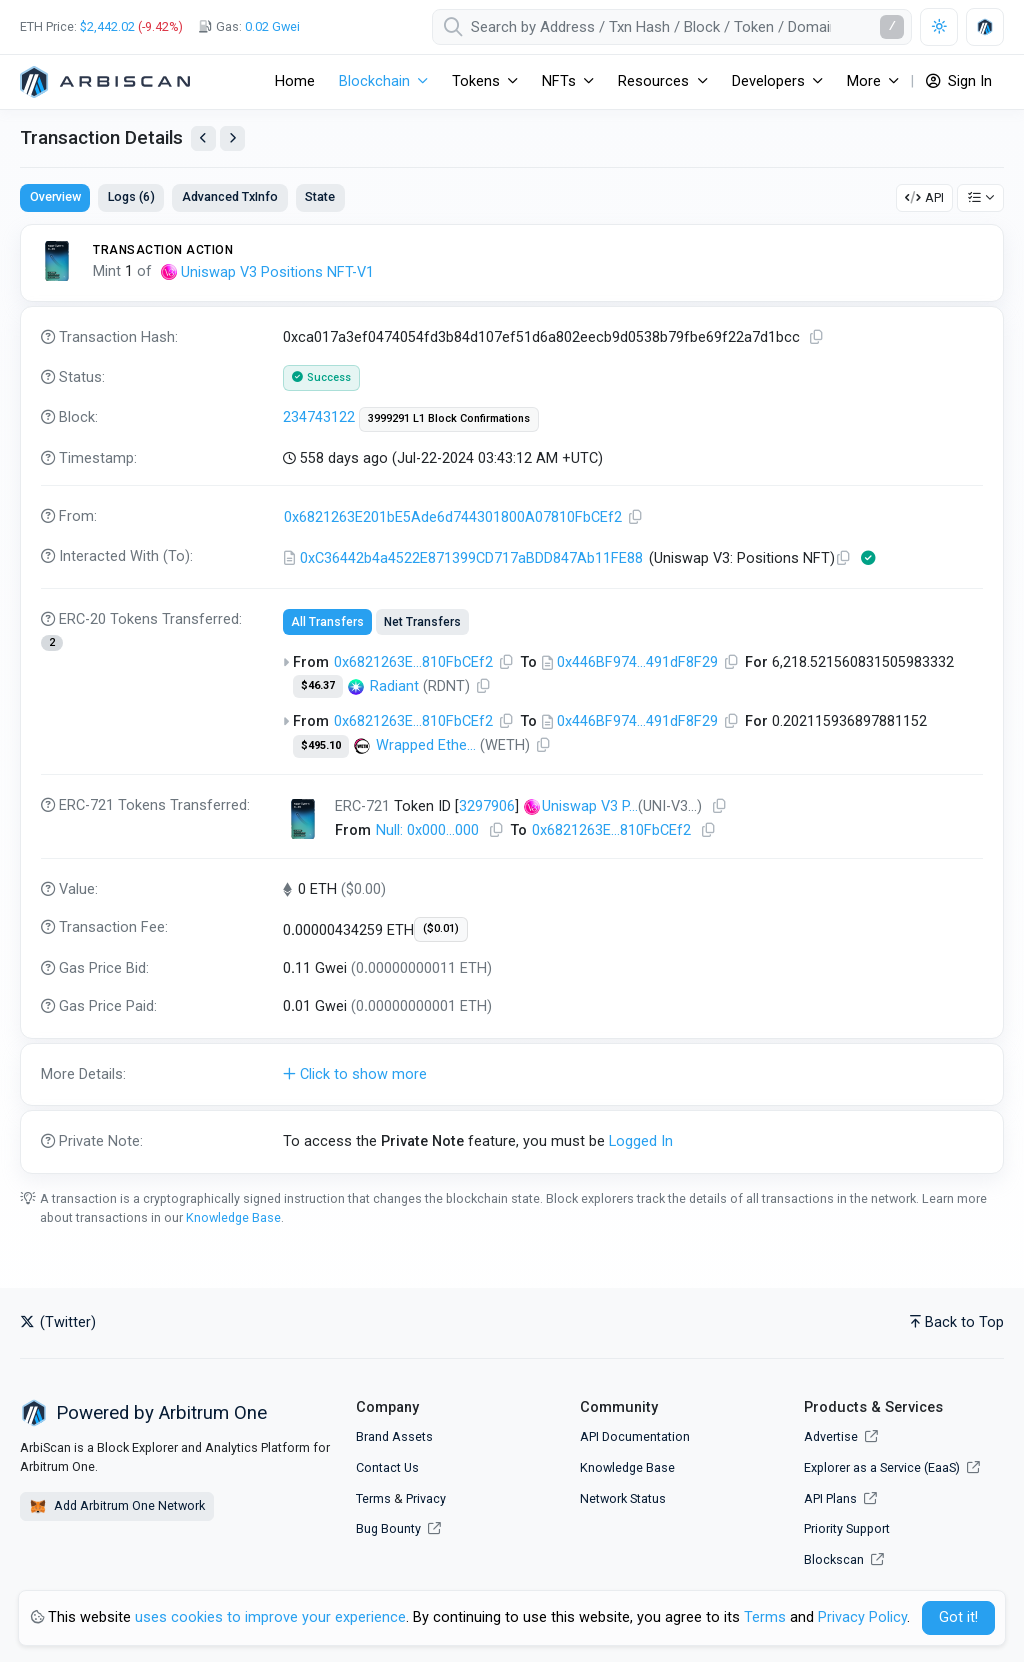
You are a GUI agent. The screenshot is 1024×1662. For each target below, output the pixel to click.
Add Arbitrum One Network (117, 1507)
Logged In (641, 1141)
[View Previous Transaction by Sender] (203, 138)
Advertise (841, 1436)
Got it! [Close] (958, 1617)
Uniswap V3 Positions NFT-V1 (277, 272)
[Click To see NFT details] (303, 819)
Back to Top (957, 1322)
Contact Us (387, 1467)
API (924, 197)
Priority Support (847, 1528)
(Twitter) (58, 1322)
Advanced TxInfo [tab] (230, 196)
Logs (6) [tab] (131, 196)
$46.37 (318, 685)
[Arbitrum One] (105, 82)
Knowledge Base (233, 1217)
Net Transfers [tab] (422, 622)
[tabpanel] (512, 699)
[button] (512, 1075)
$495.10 (321, 745)
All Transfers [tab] (327, 622)
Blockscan (844, 1559)
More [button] (864, 81)
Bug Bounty (388, 1528)
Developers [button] (768, 81)
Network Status (623, 1498)
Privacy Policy (862, 1617)
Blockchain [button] (374, 81)
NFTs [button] (559, 81)
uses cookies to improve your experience (270, 1617)
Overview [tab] (55, 196)
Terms (373, 1498)
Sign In (959, 81)
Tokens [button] (476, 81)
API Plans (840, 1498)
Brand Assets (394, 1436)
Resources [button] (653, 81)
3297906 (487, 806)
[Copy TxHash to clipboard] (817, 337)
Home (295, 81)
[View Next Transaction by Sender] (232, 138)
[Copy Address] (636, 517)
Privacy (426, 1498)
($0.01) (441, 928)
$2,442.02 (107, 26)
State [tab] (320, 196)
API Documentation (635, 1436)
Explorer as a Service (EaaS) (892, 1467)
